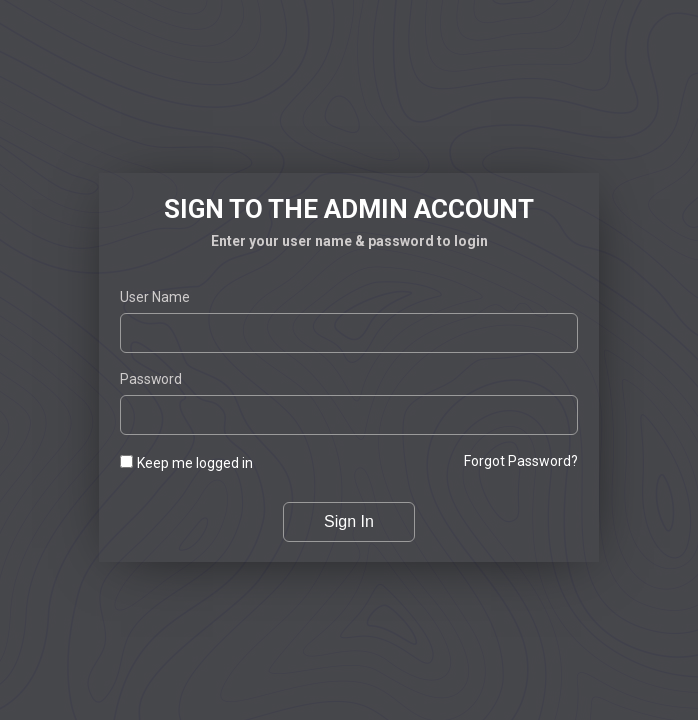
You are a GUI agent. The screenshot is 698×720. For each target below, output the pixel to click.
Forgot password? (521, 461)
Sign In (349, 521)
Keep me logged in (195, 463)
